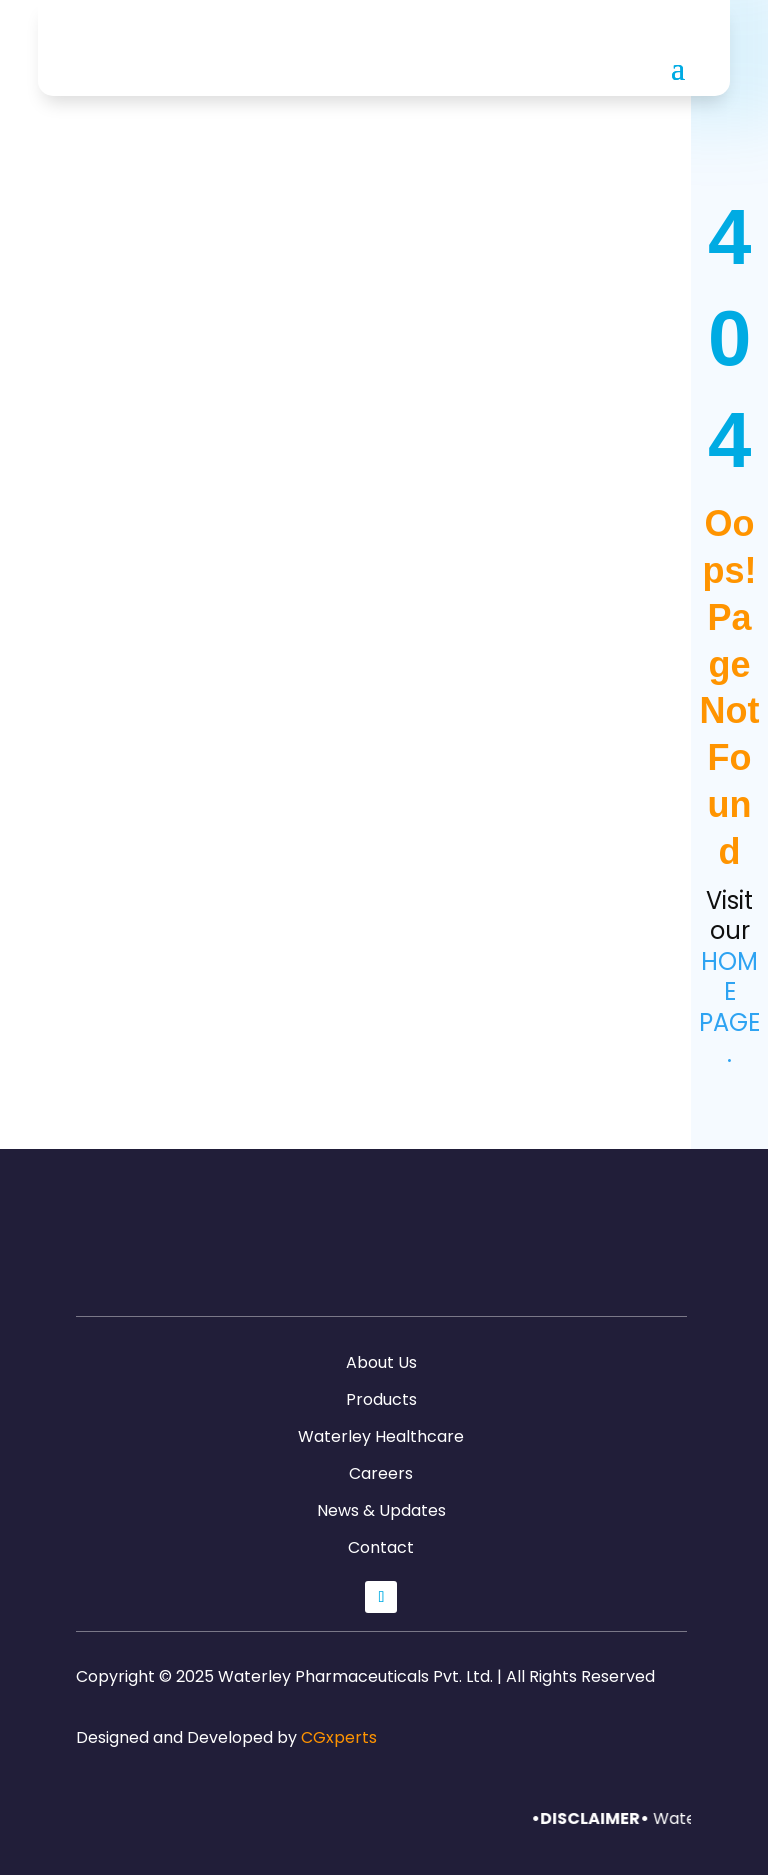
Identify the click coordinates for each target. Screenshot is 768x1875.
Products (381, 1399)
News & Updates (381, 1510)
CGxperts (339, 1737)
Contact (381, 1547)
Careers (381, 1473)
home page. (729, 1007)
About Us (381, 1362)
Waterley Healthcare (381, 1436)
